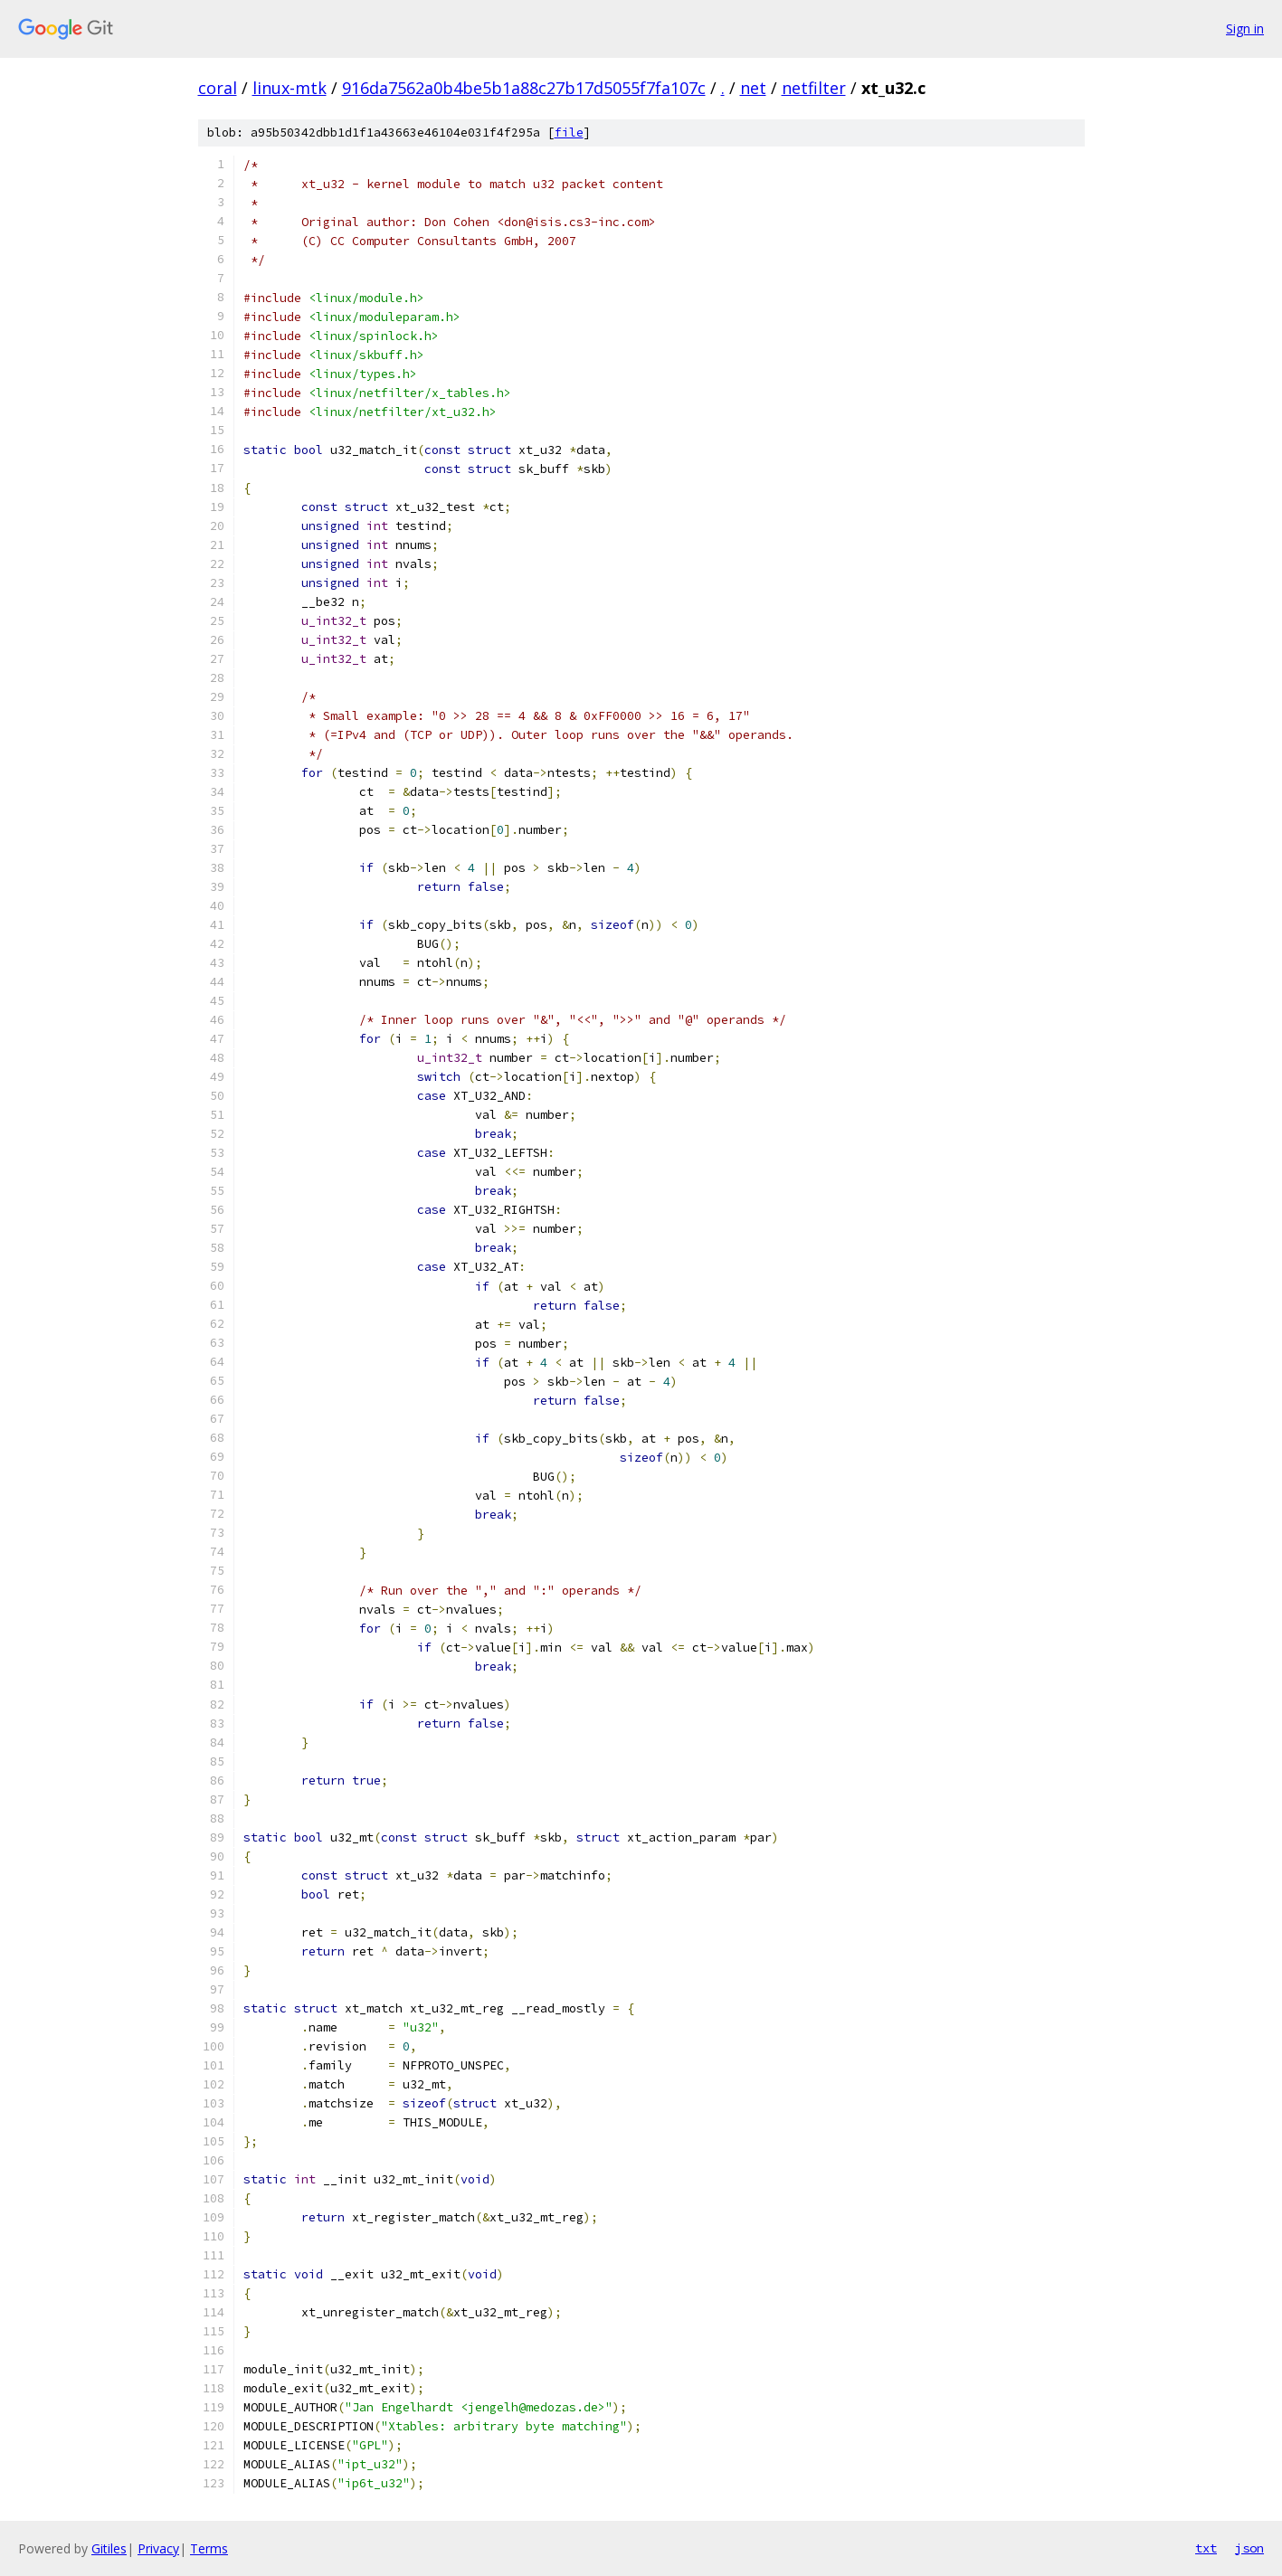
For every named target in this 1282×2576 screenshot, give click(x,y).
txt (1206, 2548)
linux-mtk (289, 88)
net (753, 88)
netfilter (814, 88)
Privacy (158, 2548)
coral (217, 88)
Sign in (1245, 28)
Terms (209, 2548)
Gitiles (109, 2548)
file (569, 132)
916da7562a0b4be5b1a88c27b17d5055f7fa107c (524, 88)
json (1249, 2548)
